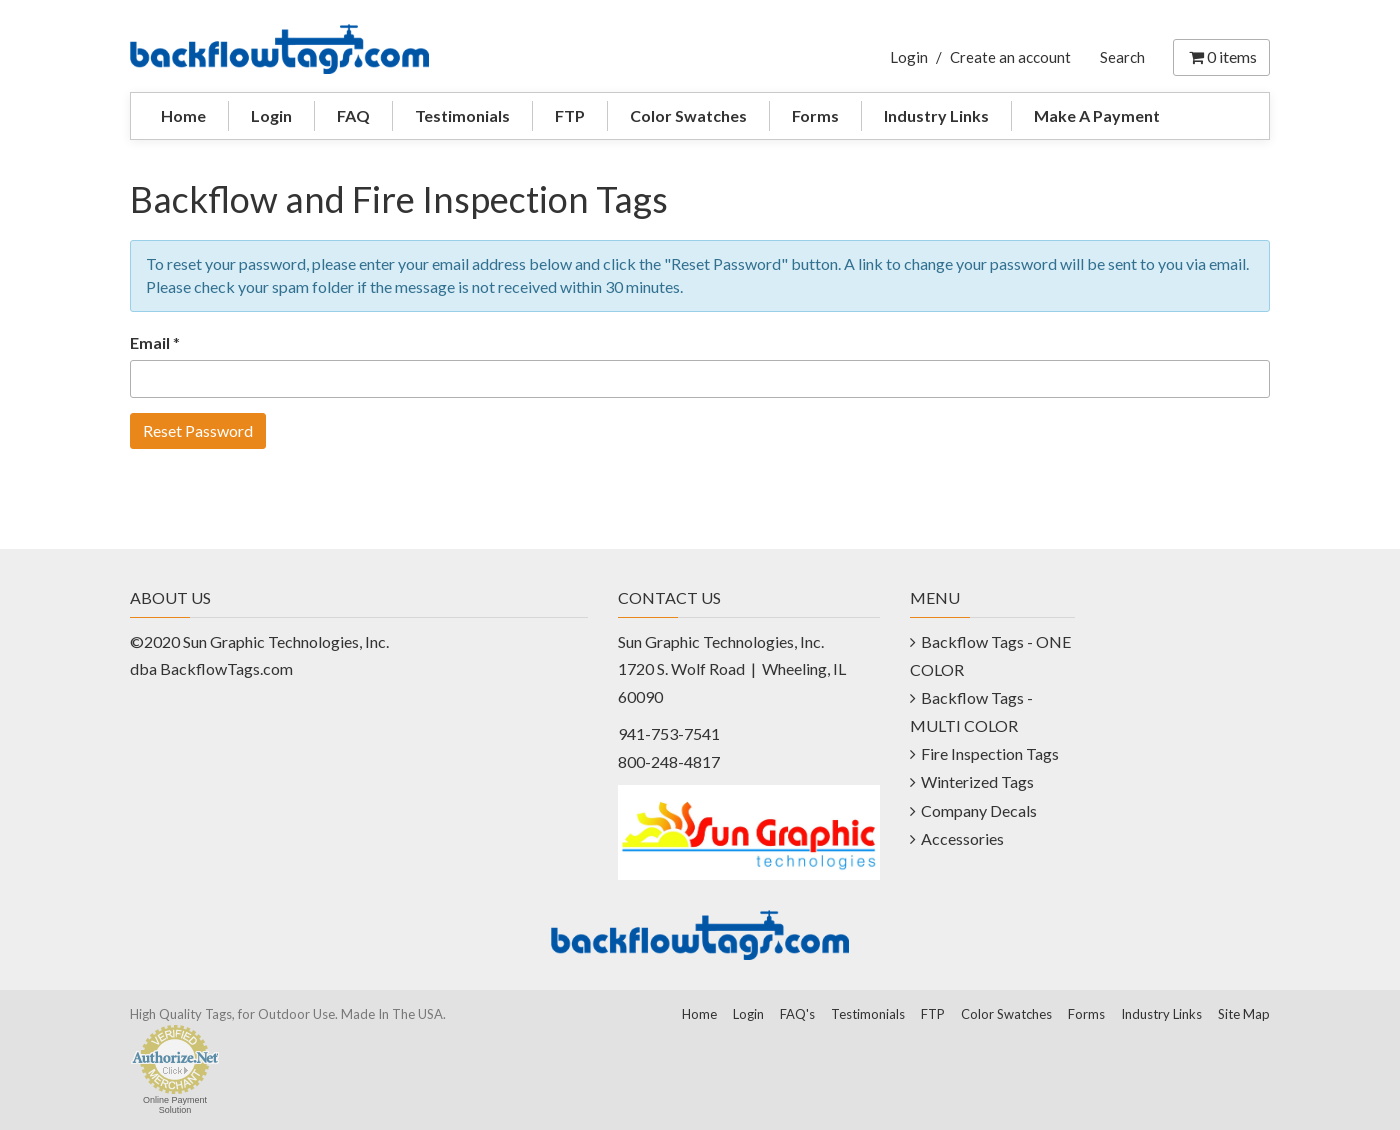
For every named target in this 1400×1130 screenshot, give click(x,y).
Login (909, 57)
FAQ (353, 115)
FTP (570, 115)
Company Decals (979, 810)
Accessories (962, 838)
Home (183, 115)
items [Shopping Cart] (1221, 56)
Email (150, 342)
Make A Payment (1097, 115)
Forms (815, 115)
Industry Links (936, 115)
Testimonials (462, 115)
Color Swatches (688, 115)
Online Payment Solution (175, 1105)
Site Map (1244, 1014)
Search (1122, 57)
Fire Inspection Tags (990, 753)
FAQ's (797, 1014)
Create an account (1010, 57)
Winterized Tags (977, 781)
